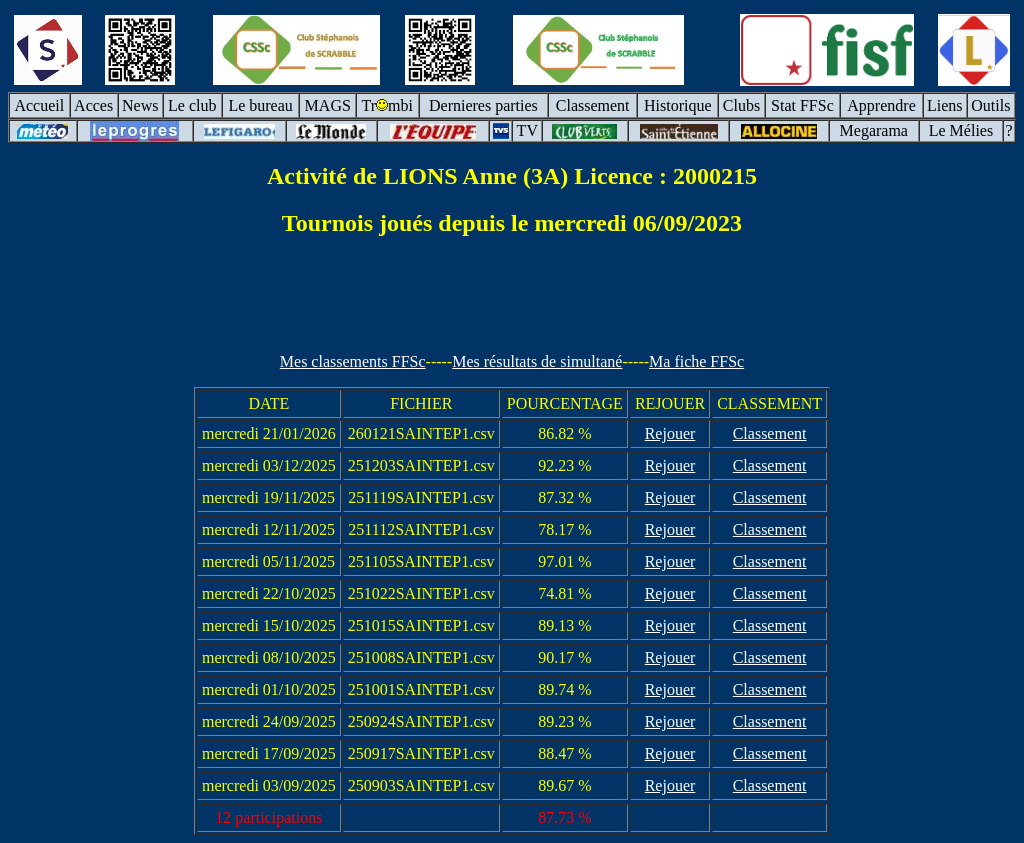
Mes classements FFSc (353, 361)
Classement (770, 433)
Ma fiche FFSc (696, 361)
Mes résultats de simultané (537, 361)
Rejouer (670, 433)
